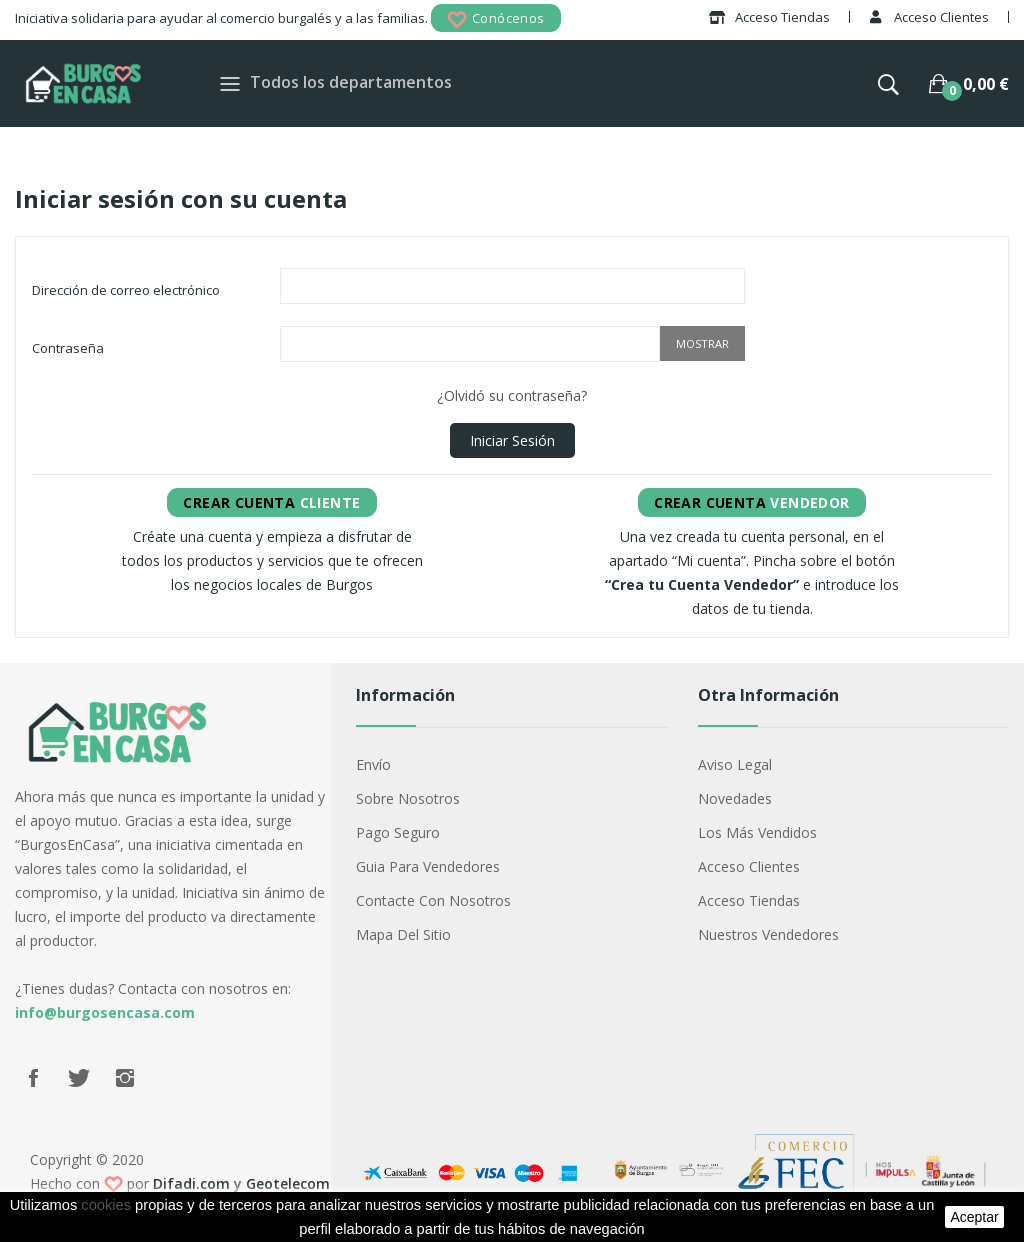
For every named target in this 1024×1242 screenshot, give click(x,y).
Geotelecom (288, 1183)
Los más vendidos (757, 832)
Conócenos (496, 19)
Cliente (271, 502)
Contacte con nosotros (433, 900)
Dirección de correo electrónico (126, 290)
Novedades (735, 798)
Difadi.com (191, 1183)
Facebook (33, 1078)
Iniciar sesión (512, 440)
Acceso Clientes (749, 866)
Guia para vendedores (428, 866)
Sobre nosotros (408, 798)
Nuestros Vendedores (768, 934)
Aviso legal (735, 764)
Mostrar (702, 343)
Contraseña (68, 348)
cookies (106, 1205)
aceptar (974, 1217)
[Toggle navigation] (230, 83)
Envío (373, 764)
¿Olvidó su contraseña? (512, 395)
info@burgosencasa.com (105, 1012)
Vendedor (751, 502)
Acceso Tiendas (749, 900)
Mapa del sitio (403, 934)
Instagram (125, 1078)
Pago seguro (398, 832)
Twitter (79, 1078)
